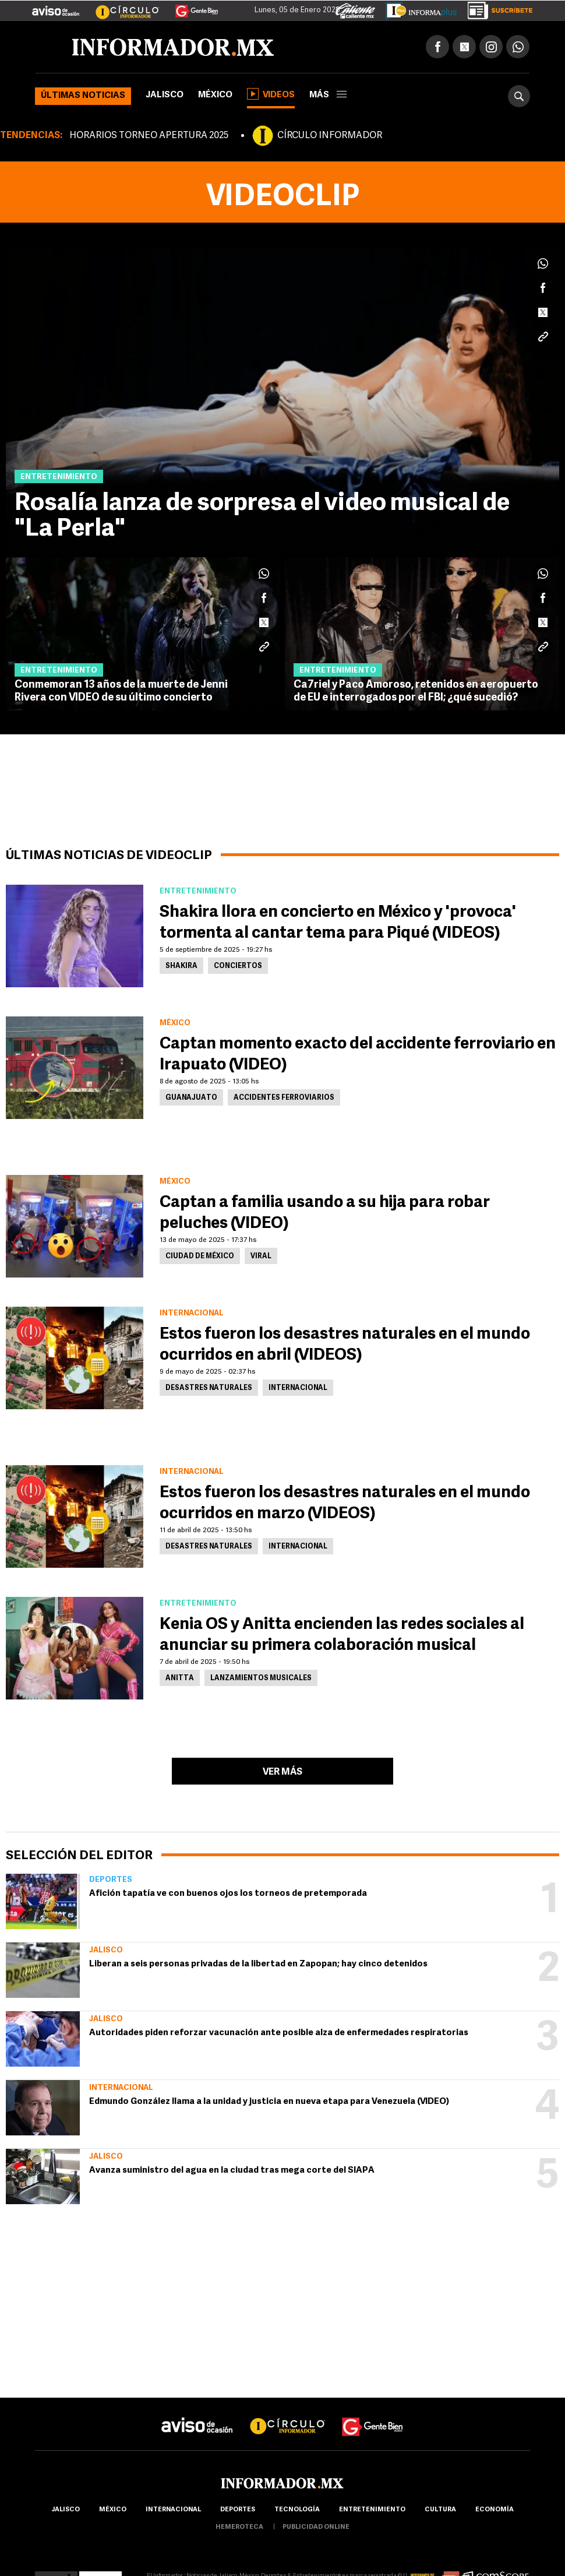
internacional (173, 2510)
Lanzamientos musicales (261, 1678)
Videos (271, 94)
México (215, 95)
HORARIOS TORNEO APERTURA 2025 (148, 135)
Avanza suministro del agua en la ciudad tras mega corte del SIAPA (232, 2170)
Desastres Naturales (208, 1388)
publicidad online (315, 2527)
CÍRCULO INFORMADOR (329, 135)
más (328, 95)
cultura (440, 2510)
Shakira (181, 966)
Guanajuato (191, 1098)
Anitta (179, 1678)
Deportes (110, 1880)
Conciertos (238, 966)
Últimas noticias (83, 96)
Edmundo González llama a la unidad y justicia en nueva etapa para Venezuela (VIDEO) (269, 2102)
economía (494, 2510)
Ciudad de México (199, 1256)
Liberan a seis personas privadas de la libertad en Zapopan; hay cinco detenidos (258, 1964)
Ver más (282, 1772)
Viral (260, 1256)
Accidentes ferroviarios (284, 1098)
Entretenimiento (372, 2510)
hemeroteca (239, 2527)
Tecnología (297, 2510)
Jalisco (164, 95)
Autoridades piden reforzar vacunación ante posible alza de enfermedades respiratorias (278, 2033)
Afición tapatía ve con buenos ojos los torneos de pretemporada (228, 1893)
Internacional (121, 2088)
